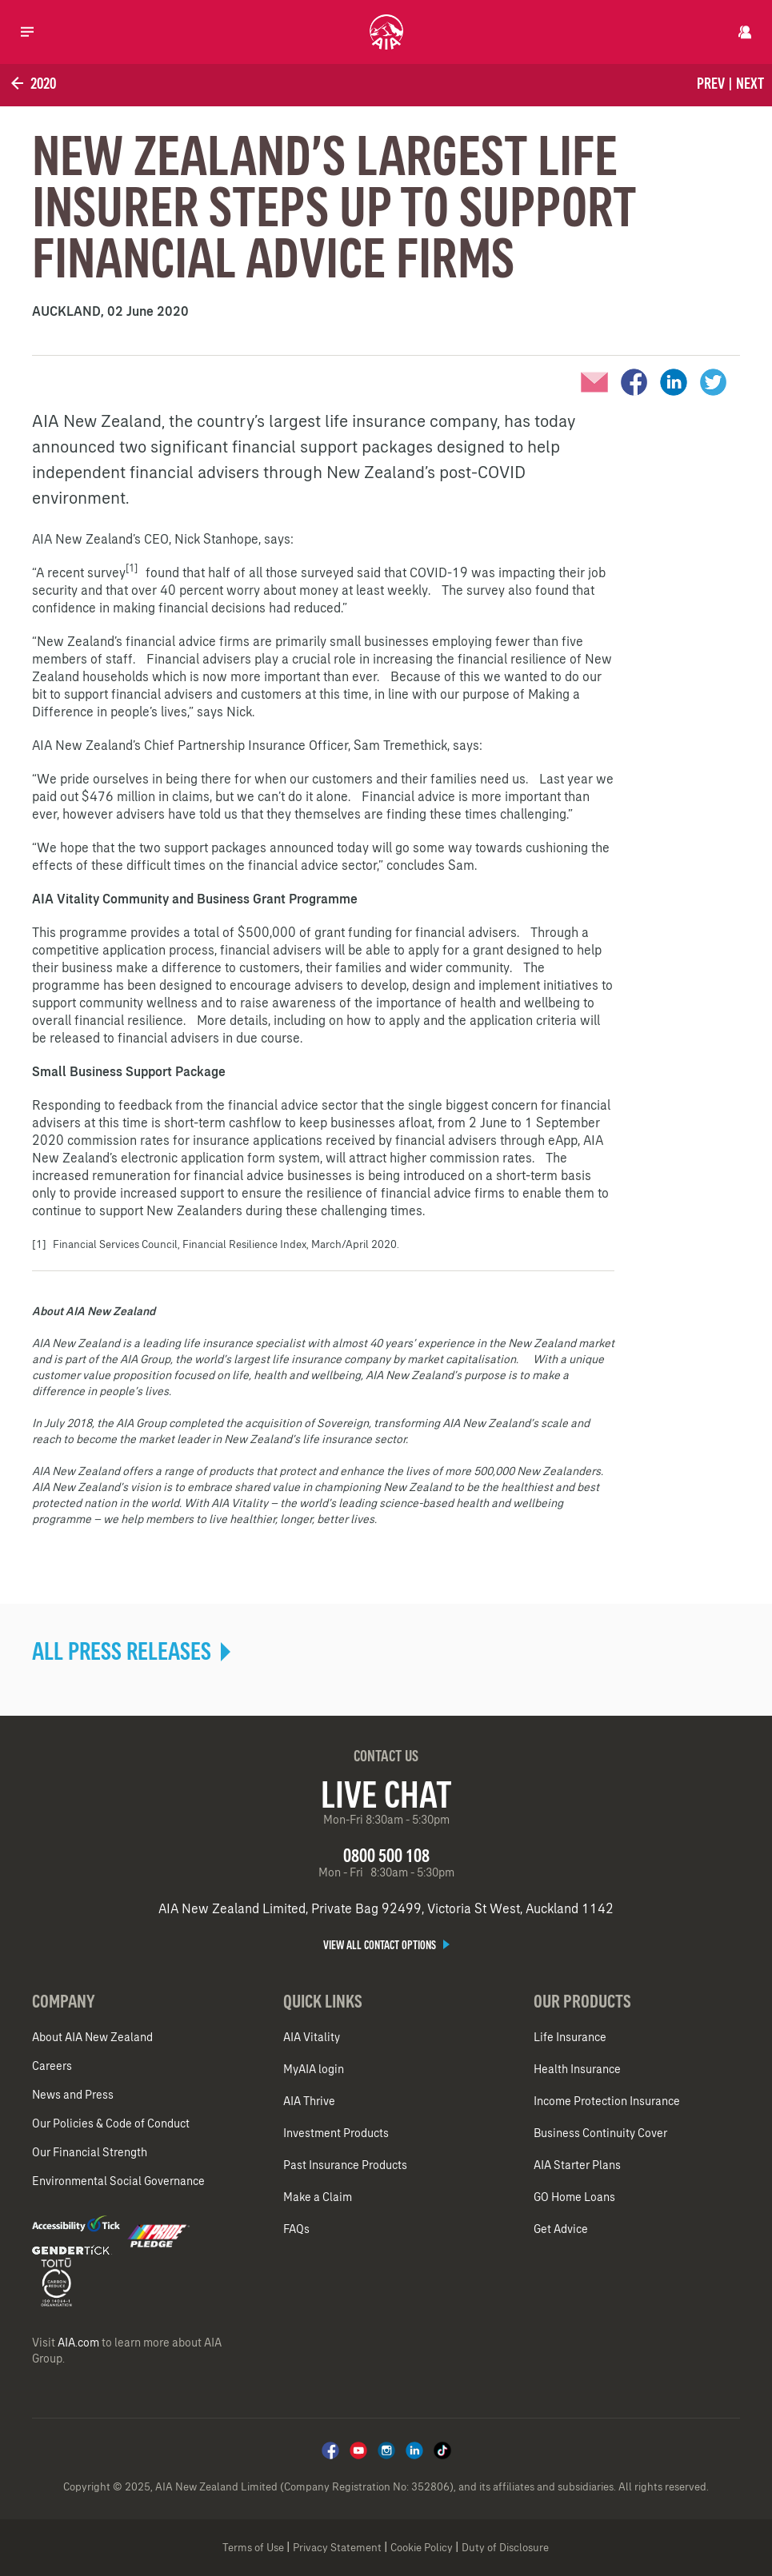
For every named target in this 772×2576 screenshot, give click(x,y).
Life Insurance (570, 2037)
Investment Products (336, 2133)
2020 (32, 83)
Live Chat (386, 1794)
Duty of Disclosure (505, 2547)
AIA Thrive (309, 2101)
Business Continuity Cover (600, 2133)
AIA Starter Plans (577, 2165)
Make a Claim (317, 2197)
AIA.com (78, 2342)
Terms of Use (253, 2547)
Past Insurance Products (345, 2165)
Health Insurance (577, 2069)
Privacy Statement (337, 2547)
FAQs (296, 2229)
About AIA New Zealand (92, 2037)
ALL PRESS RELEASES (131, 1651)
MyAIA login (313, 2069)
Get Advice (561, 2229)
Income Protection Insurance (607, 2101)
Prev (711, 83)
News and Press (73, 2095)
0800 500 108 (386, 1855)
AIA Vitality (311, 2037)
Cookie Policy (421, 2547)
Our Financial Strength (89, 2152)
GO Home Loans (574, 2197)
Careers (52, 2066)
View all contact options (386, 1945)
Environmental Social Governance (118, 2181)
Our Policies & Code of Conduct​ (111, 2123)
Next (750, 83)
